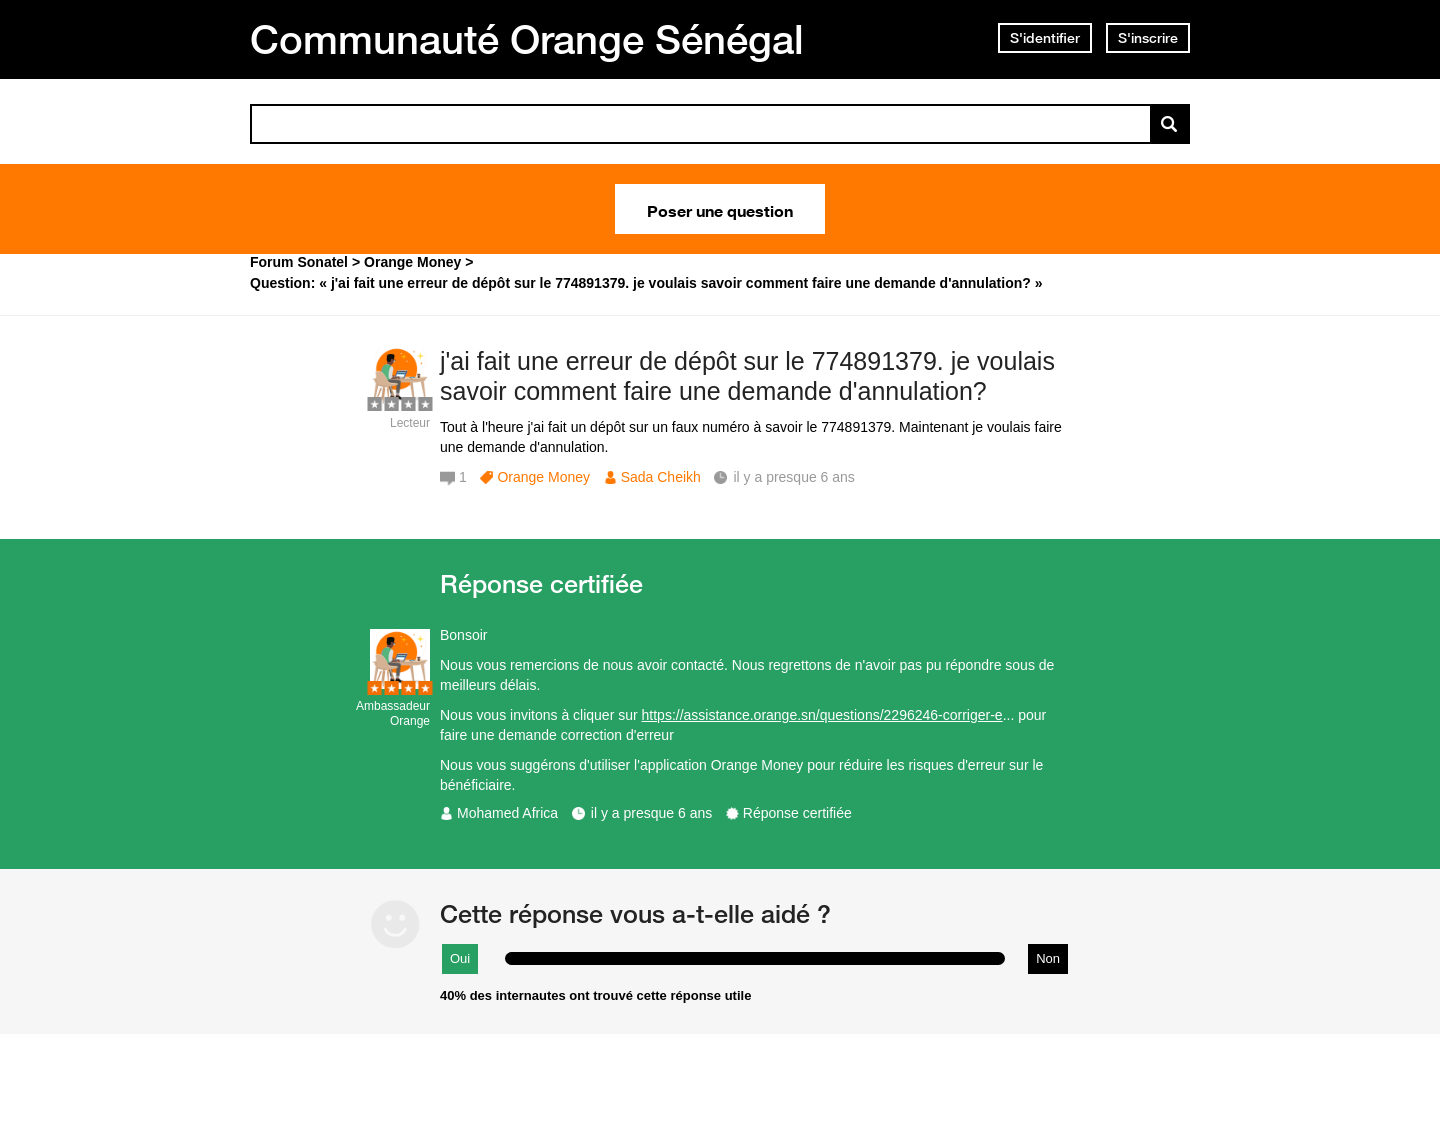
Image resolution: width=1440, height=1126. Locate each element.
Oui (460, 958)
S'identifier (1045, 38)
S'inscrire (1148, 38)
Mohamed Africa (507, 813)
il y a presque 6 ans (651, 813)
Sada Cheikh (661, 477)
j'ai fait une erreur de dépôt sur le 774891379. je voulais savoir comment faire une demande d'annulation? (747, 376)
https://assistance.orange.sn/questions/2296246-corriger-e (822, 715)
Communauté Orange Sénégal (527, 39)
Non (1048, 958)
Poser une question (720, 209)
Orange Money (543, 477)
